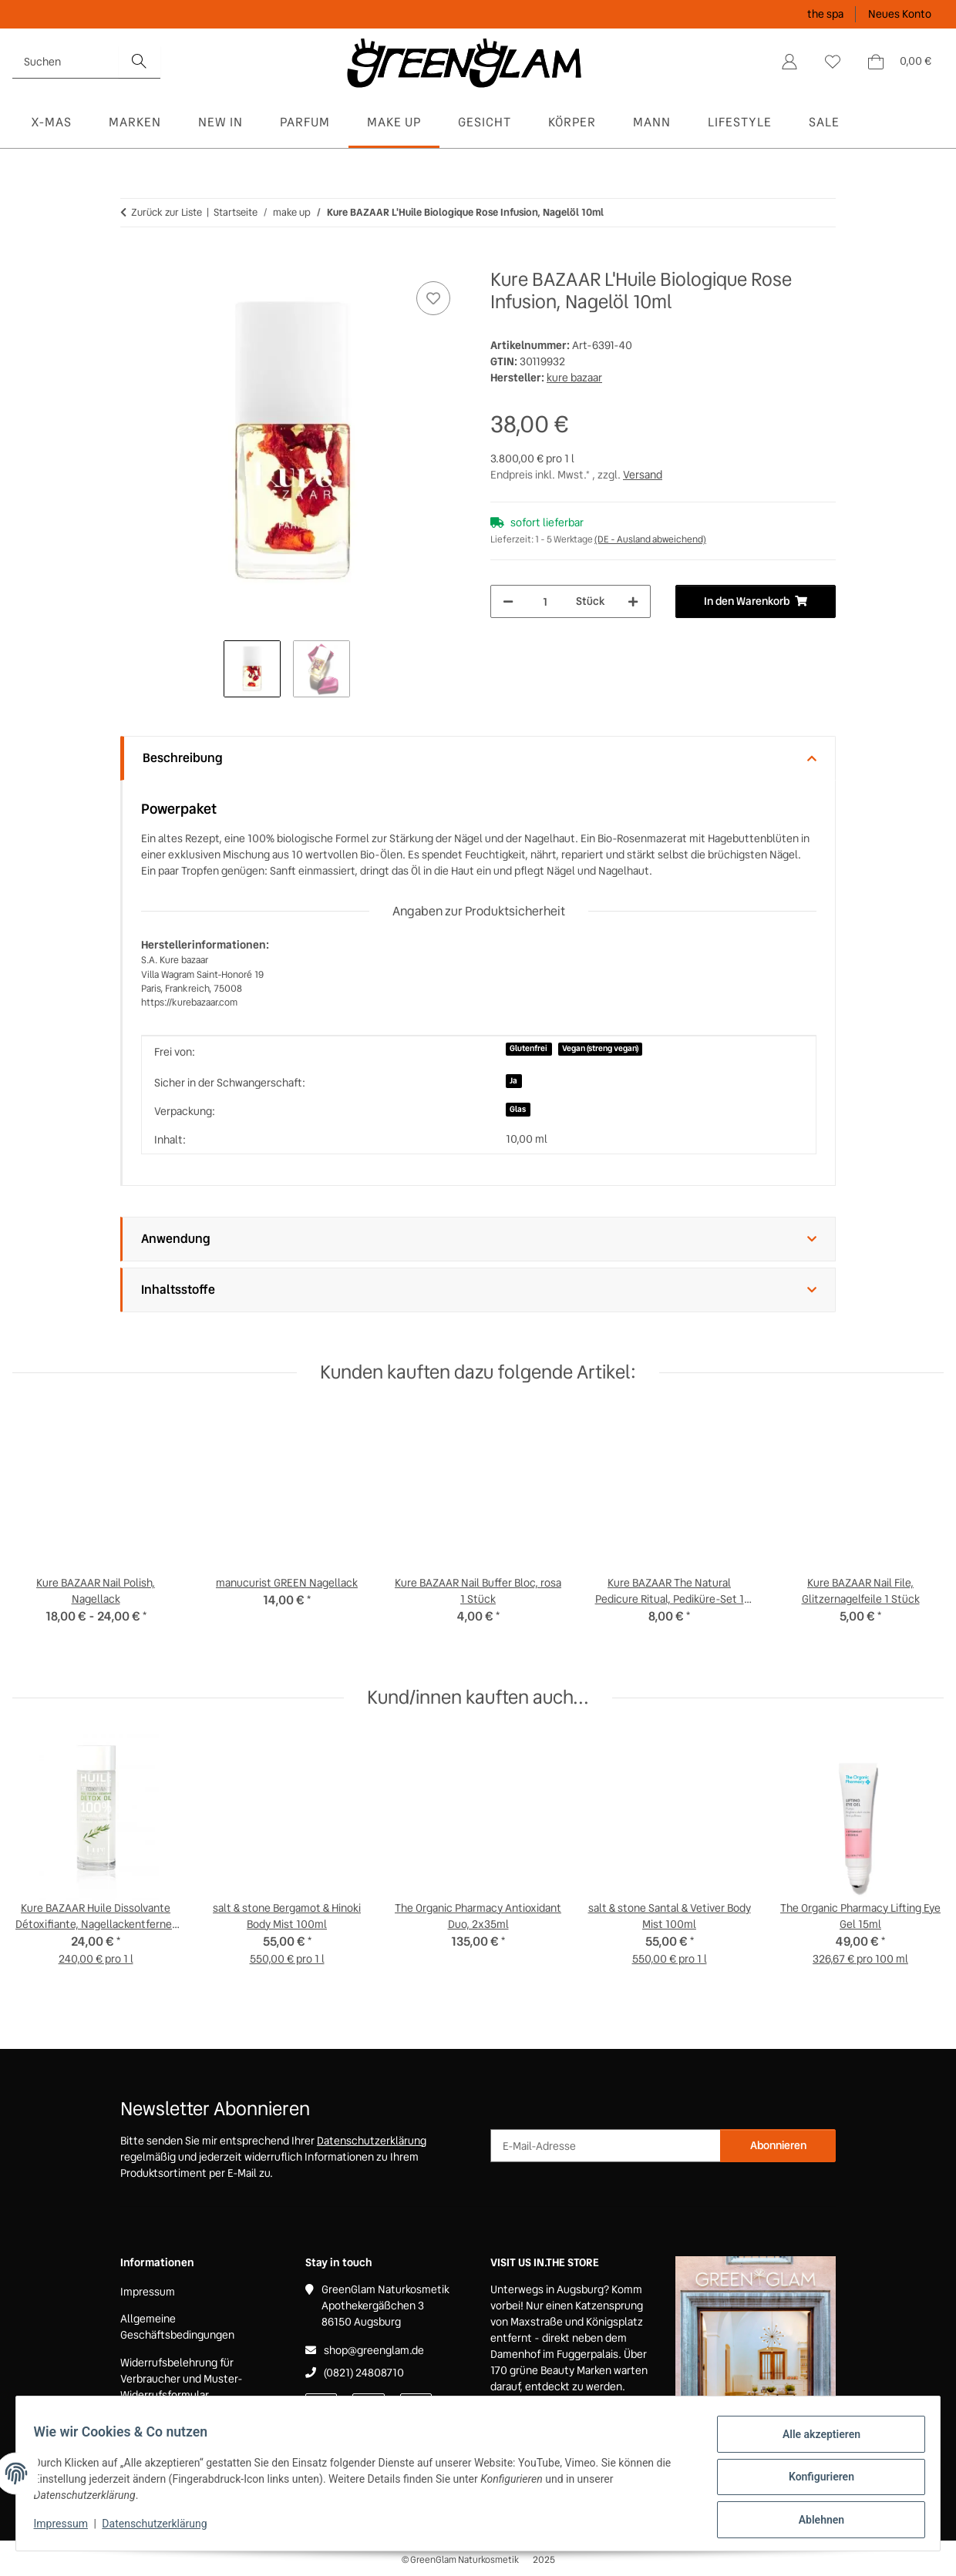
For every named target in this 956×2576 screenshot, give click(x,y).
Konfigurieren (814, 2481)
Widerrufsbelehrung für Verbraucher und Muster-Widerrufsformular (181, 2379)
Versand (642, 474)
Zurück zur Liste (166, 212)
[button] (789, 61)
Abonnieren (778, 2145)
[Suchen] (66, 62)
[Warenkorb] (899, 61)
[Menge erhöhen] (633, 601)
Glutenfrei (528, 1048)
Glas (518, 1109)
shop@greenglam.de (374, 2350)
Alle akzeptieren (814, 2441)
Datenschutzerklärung (161, 2528)
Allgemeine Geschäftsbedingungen (177, 2327)
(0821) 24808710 (364, 2372)
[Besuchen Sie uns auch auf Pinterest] (368, 2406)
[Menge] (544, 601)
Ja (513, 1080)
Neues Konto (899, 14)
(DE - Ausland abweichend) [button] (650, 539)
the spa (825, 14)
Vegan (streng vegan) (600, 1048)
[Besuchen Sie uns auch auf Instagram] (416, 2406)
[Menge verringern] (508, 601)
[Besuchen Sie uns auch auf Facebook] (321, 2406)
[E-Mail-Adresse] (605, 2145)
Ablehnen (813, 2521)
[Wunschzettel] (832, 61)
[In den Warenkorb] (132, 260)
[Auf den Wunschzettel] (433, 298)
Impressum (68, 2528)
